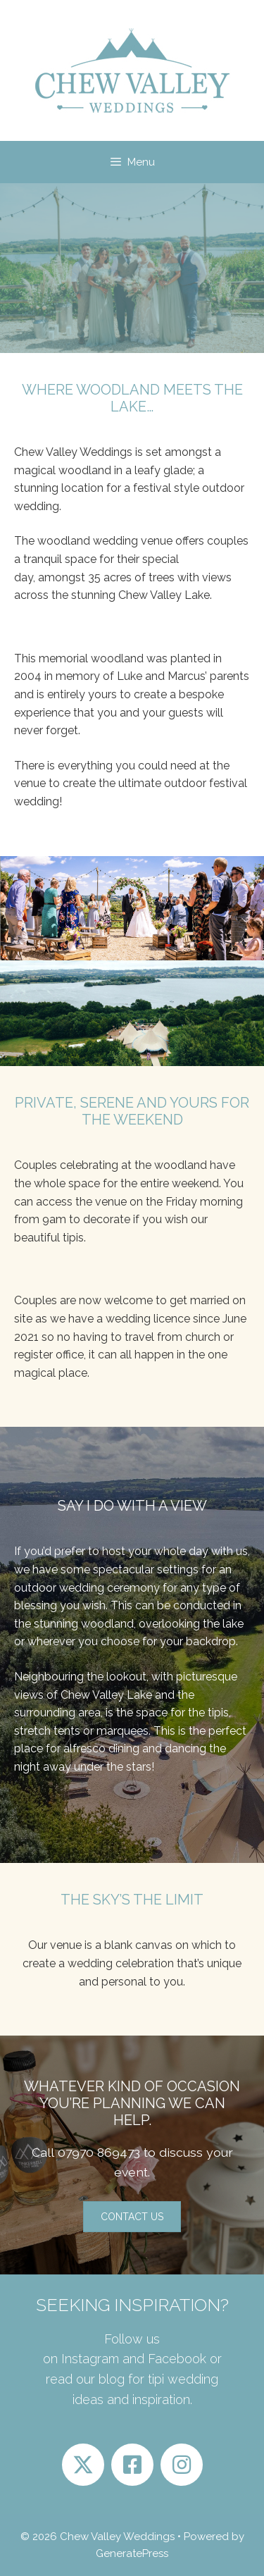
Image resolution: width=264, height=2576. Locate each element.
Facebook (177, 2358)
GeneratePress (132, 2553)
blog (110, 2379)
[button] (132, 2216)
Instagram (90, 2358)
